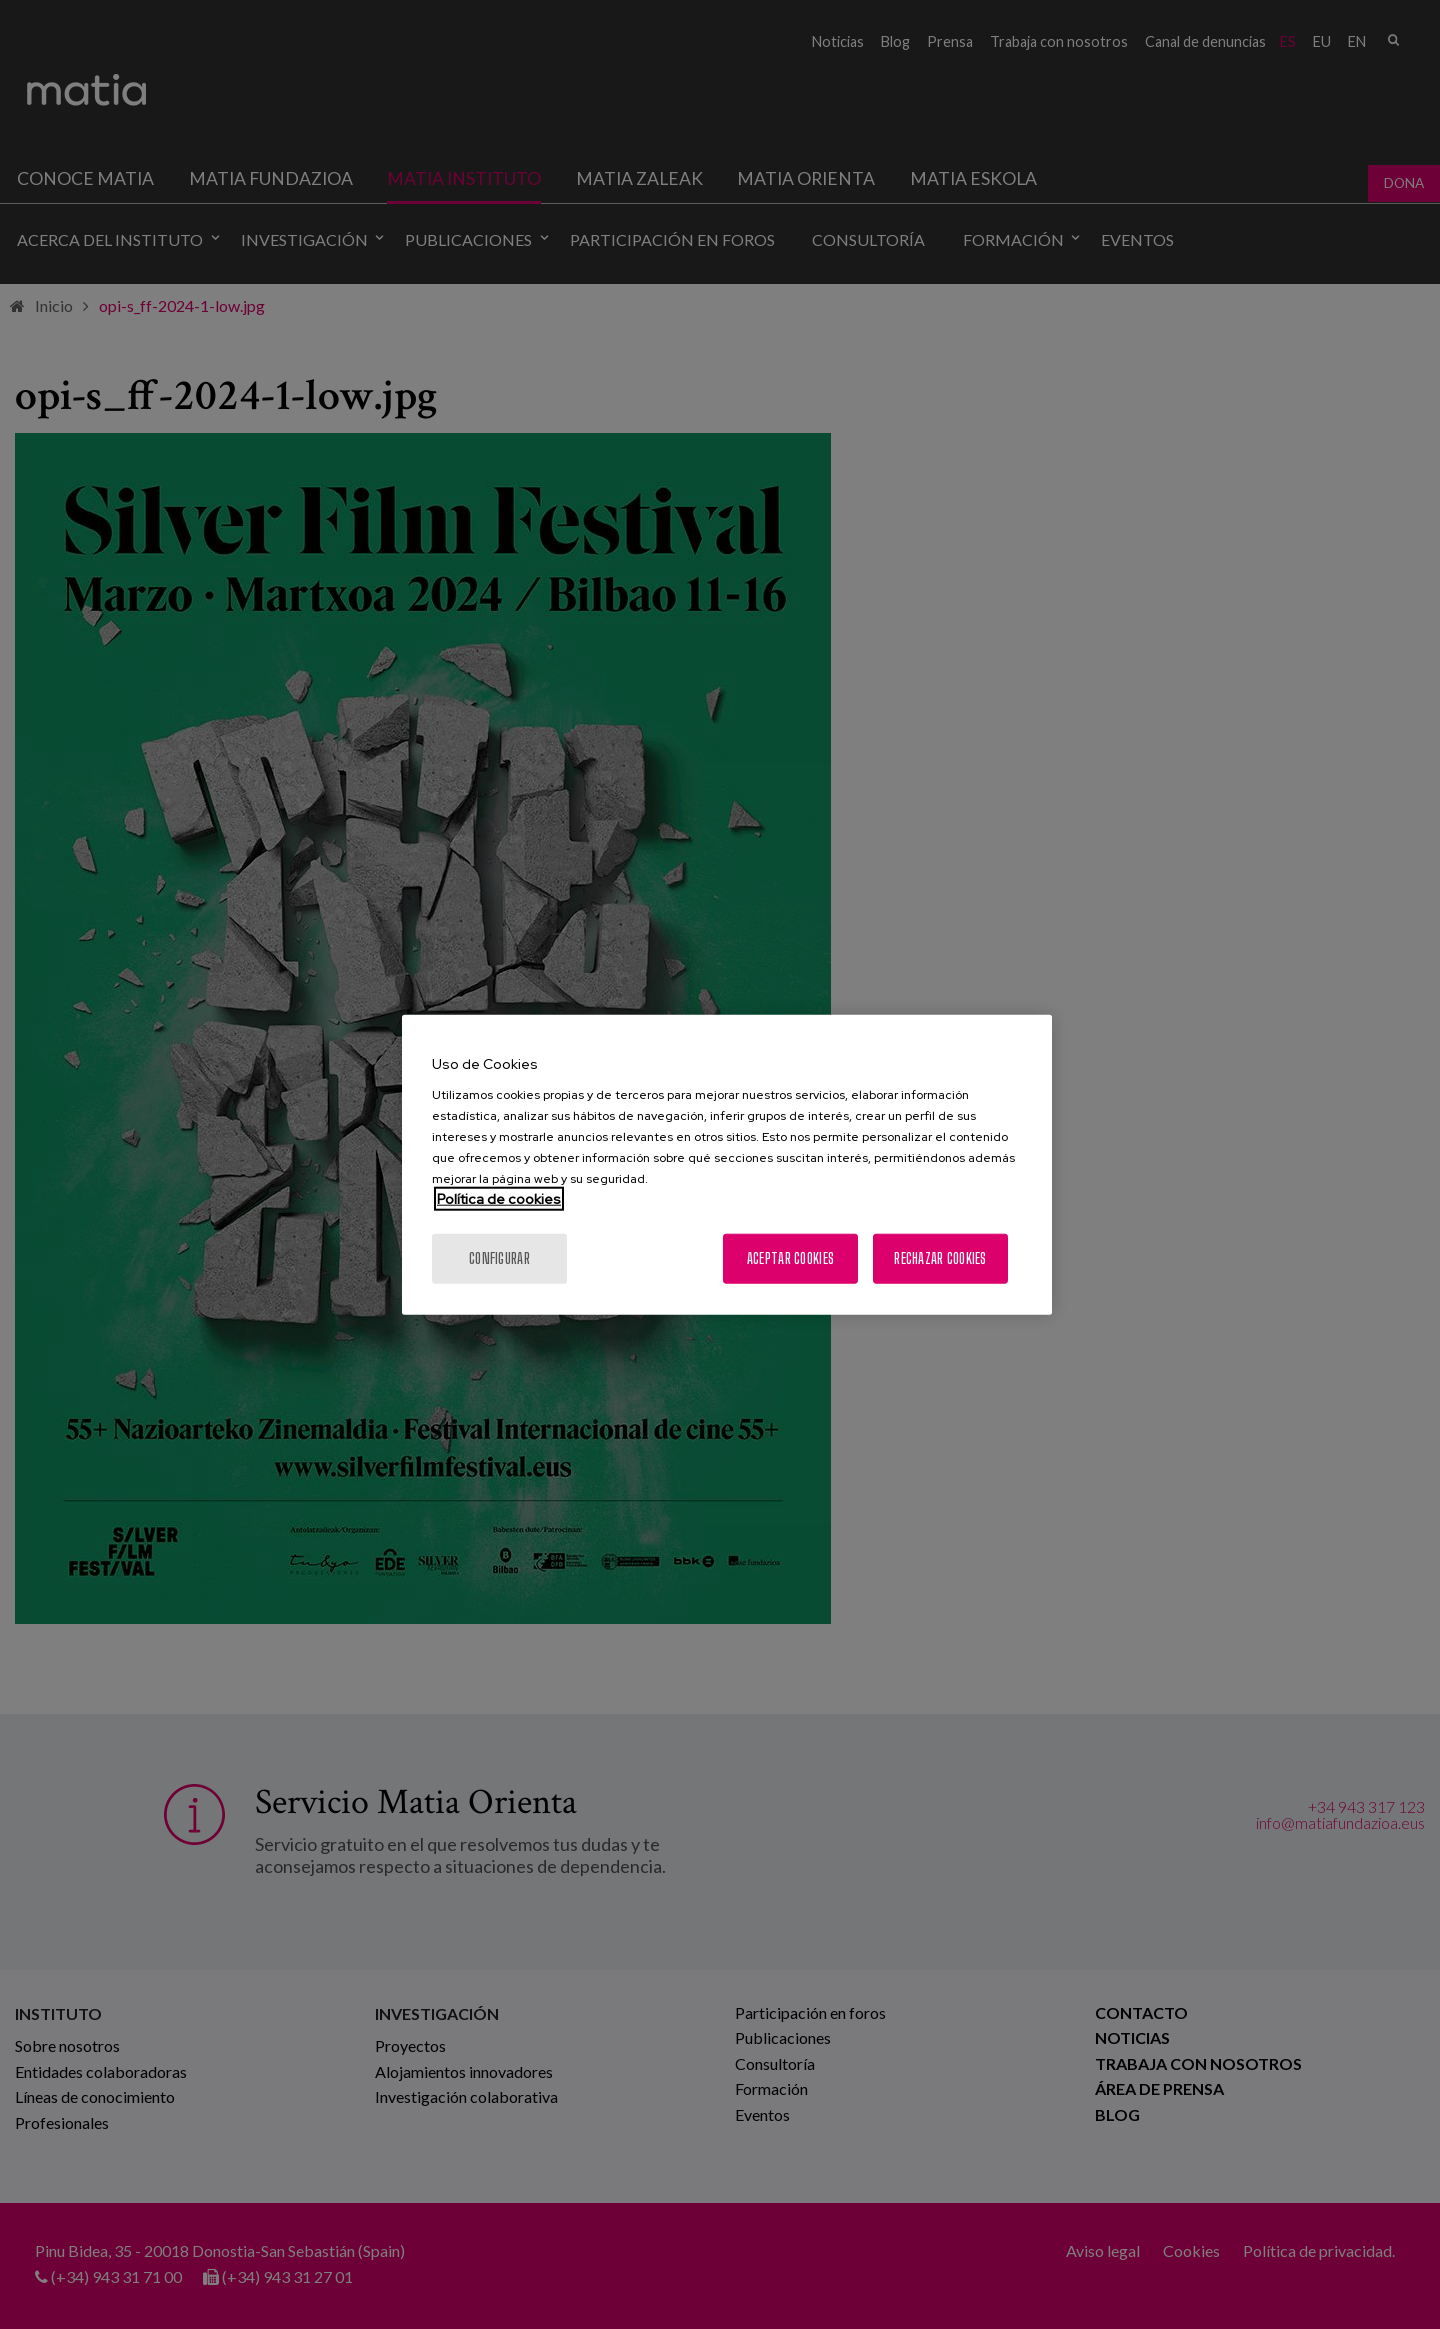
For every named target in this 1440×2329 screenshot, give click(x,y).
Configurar (499, 1258)
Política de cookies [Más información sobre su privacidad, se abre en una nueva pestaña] (499, 1199)
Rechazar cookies (940, 1258)
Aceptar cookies (790, 1258)
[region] (727, 1164)
